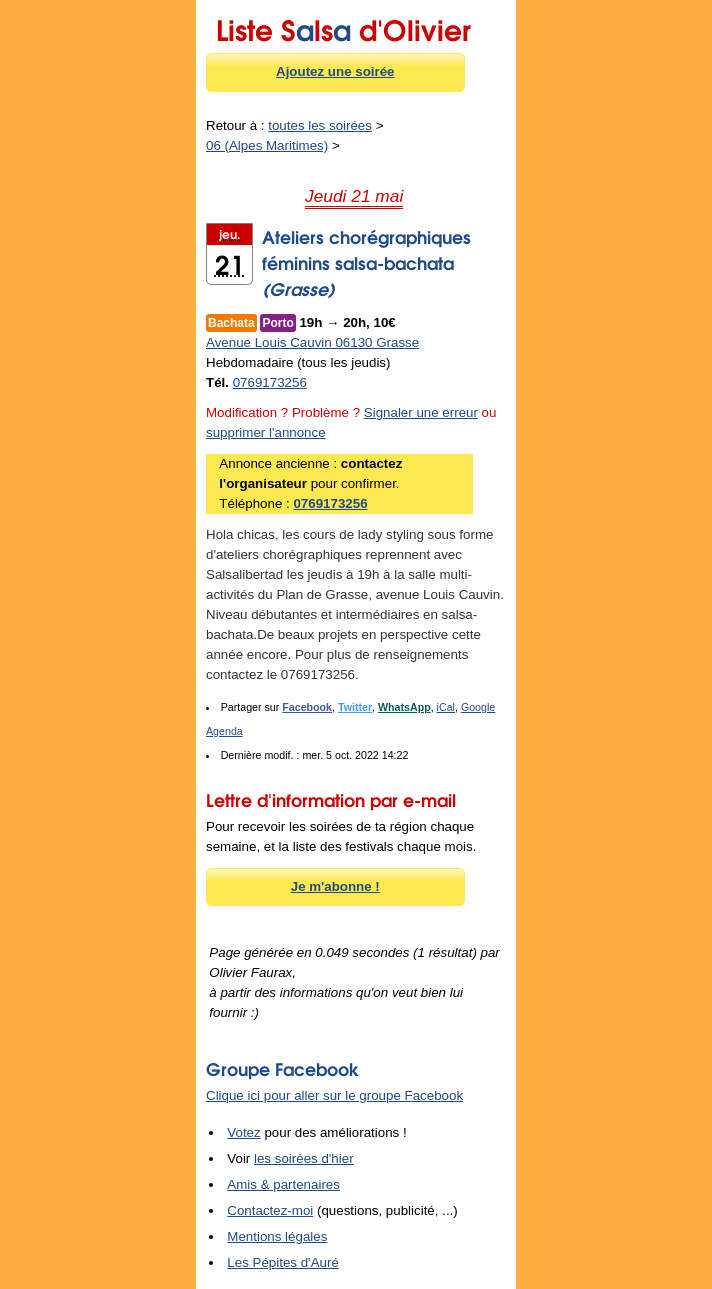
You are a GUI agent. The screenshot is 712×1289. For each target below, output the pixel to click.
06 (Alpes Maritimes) (267, 145)
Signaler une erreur (421, 412)
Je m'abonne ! (335, 886)
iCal (446, 707)
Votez (243, 1132)
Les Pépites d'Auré (282, 1262)
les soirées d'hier (304, 1158)
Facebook (307, 707)
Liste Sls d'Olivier (343, 27)
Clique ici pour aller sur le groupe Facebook (334, 1095)
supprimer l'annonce (266, 432)
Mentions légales (277, 1236)
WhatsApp (404, 707)
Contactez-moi (270, 1210)
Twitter (355, 707)
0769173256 (270, 382)
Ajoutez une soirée (335, 71)
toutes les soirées (320, 125)
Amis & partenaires (283, 1184)
